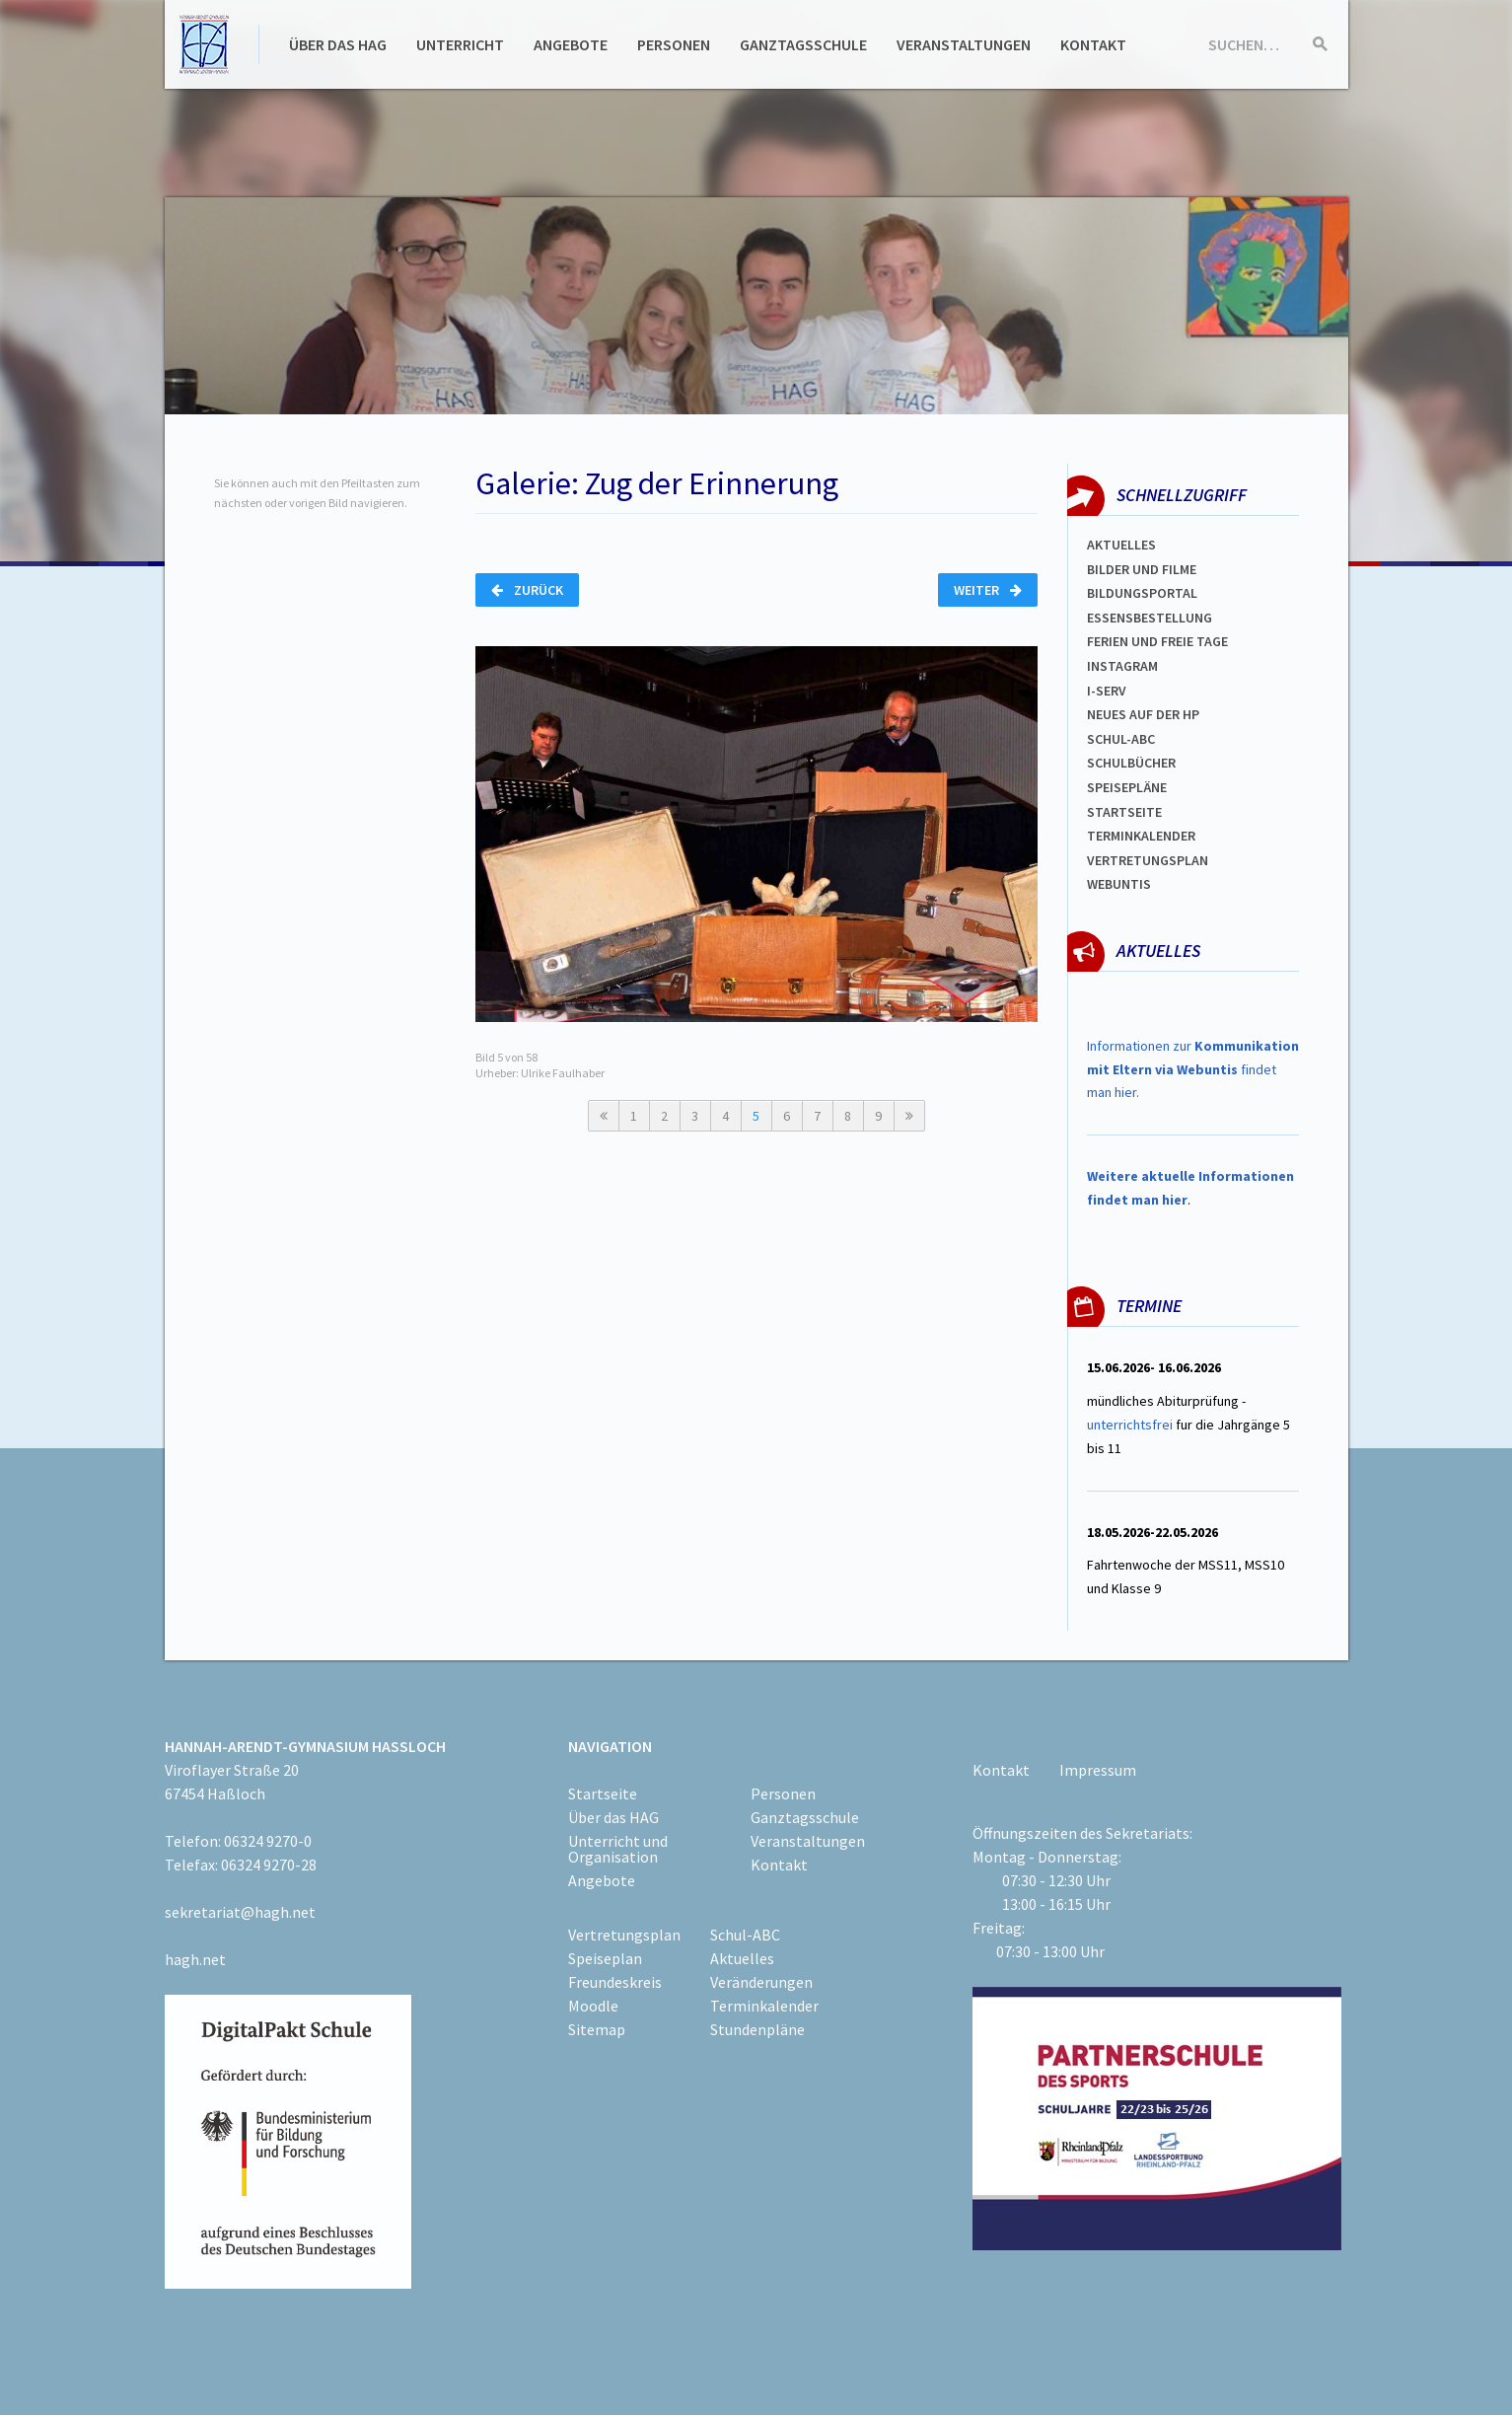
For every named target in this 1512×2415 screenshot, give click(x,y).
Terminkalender (1141, 835)
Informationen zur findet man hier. (1193, 1069)
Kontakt (1093, 44)
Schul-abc (1121, 739)
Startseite (1124, 812)
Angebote (571, 44)
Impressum (1097, 1770)
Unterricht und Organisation (618, 1848)
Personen (673, 44)
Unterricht (460, 44)
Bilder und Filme (1141, 569)
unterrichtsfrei (1130, 1424)
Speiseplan (605, 1958)
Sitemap (596, 2029)
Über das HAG (338, 44)
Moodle (593, 2005)
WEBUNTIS (1119, 884)
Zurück (527, 590)
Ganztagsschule (803, 44)
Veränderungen (761, 1982)
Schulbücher (1131, 762)
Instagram (1122, 666)
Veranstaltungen (964, 44)
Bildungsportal (1142, 593)
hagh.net (195, 1959)
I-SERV (1106, 690)
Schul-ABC (745, 1934)
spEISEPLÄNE (1127, 787)
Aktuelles (1121, 544)
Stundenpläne (757, 2029)
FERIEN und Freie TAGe (1157, 641)
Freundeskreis (615, 1982)
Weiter (988, 590)
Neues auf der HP (1143, 714)
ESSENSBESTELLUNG (1149, 617)
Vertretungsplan (1147, 860)
